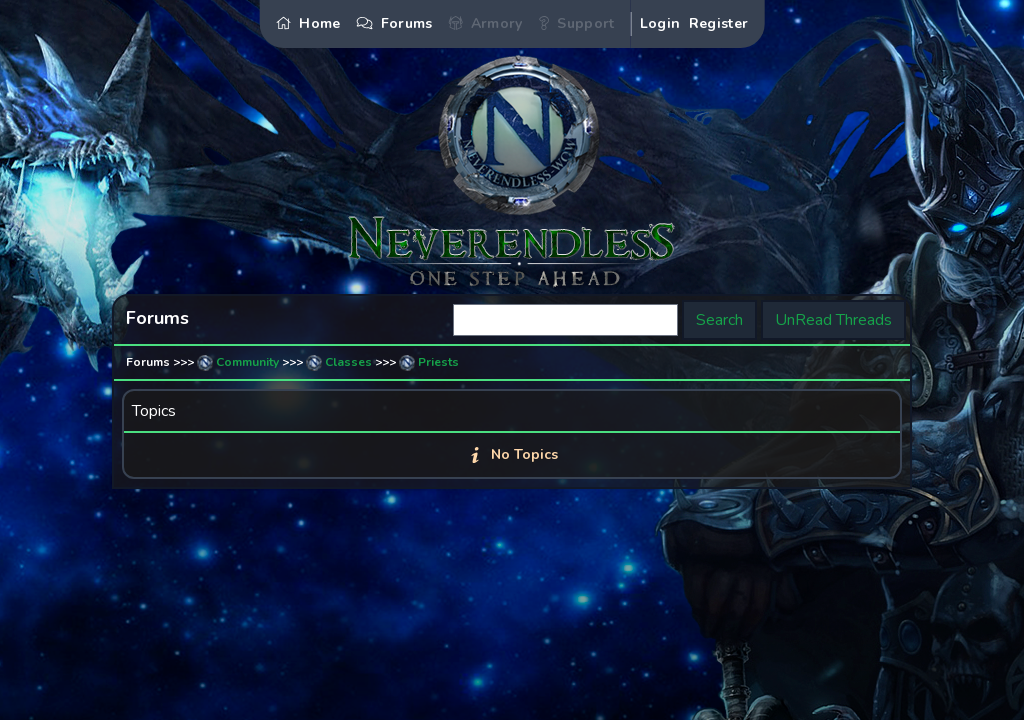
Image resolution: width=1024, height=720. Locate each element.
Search (719, 320)
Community (247, 362)
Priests (438, 362)
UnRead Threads (833, 320)
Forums (148, 362)
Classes (348, 362)
